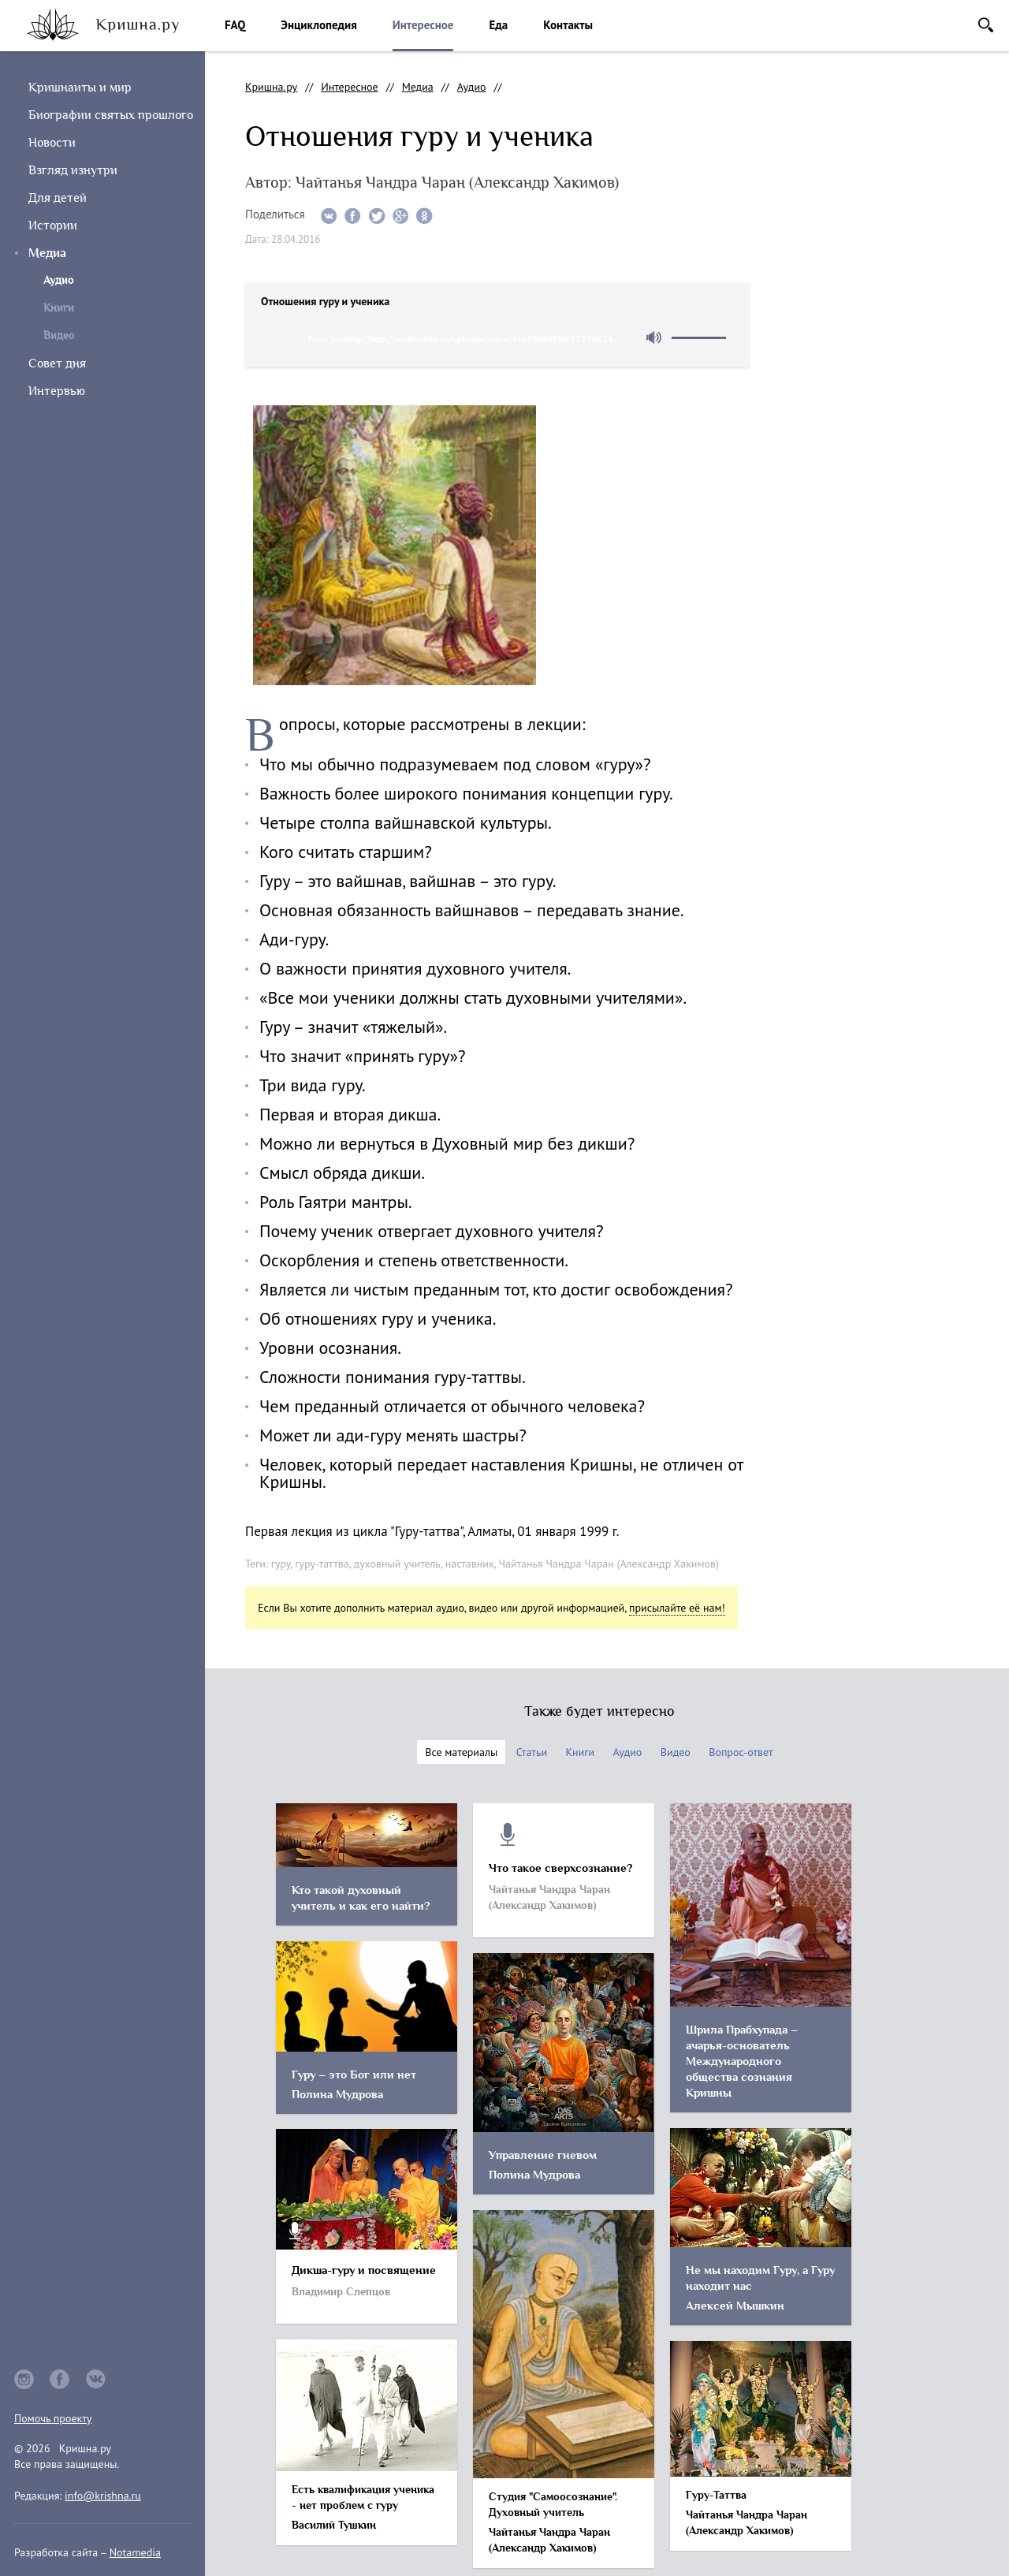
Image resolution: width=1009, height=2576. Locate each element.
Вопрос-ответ (741, 1752)
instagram (24, 2379)
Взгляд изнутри (72, 170)
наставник (469, 1563)
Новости (52, 143)
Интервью (56, 391)
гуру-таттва (322, 1563)
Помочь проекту (52, 2418)
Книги (58, 308)
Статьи (531, 1752)
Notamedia (135, 2552)
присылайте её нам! (677, 1608)
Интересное (423, 24)
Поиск (985, 24)
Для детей (57, 198)
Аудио (471, 87)
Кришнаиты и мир (80, 87)
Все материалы (461, 1752)
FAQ (235, 24)
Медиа (47, 253)
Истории (52, 225)
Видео (58, 335)
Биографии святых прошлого (110, 115)
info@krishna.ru (103, 2495)
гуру (281, 1563)
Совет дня (57, 363)
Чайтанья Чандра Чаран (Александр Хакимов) (608, 1563)
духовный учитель (397, 1563)
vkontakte (96, 2379)
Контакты (568, 24)
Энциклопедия (318, 24)
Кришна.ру (271, 87)
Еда (498, 24)
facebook (60, 2379)
